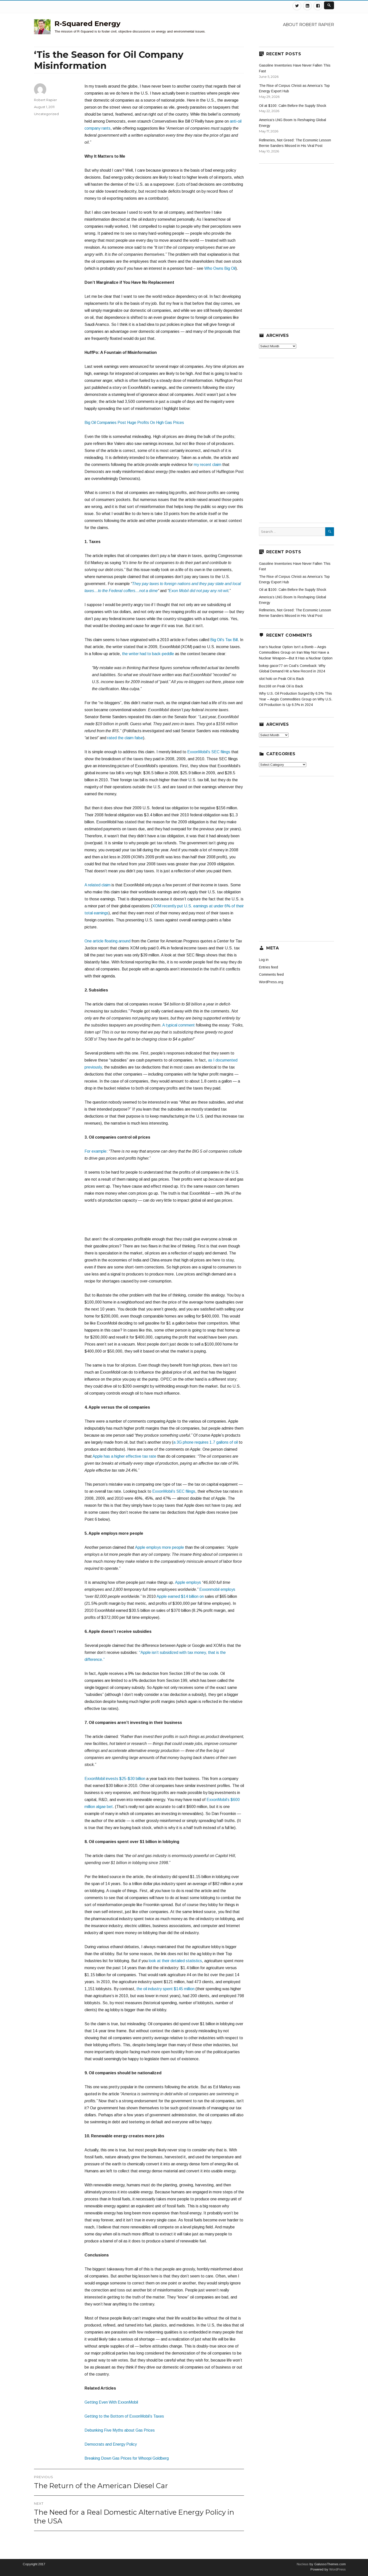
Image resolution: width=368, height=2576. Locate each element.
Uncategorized (46, 114)
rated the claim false (125, 738)
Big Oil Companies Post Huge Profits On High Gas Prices (134, 422)
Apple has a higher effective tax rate (124, 1456)
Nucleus (302, 2564)
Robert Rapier (45, 100)
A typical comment (178, 1025)
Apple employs (188, 1582)
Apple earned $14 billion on (180, 1596)
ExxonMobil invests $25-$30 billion (114, 1778)
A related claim (97, 885)
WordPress (337, 2569)
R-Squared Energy (87, 23)
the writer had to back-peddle (148, 654)
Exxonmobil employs (217, 1589)
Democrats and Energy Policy (110, 2444)
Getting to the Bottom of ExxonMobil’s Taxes (124, 2416)
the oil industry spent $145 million (165, 1989)
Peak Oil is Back (291, 679)
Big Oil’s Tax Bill (224, 640)
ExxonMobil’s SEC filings (208, 752)
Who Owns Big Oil (220, 268)
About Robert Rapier (308, 24)
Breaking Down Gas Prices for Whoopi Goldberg (126, 2458)
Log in (263, 960)
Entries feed (268, 967)
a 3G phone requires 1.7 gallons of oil (205, 1442)
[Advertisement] (164, 1222)
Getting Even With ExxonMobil (111, 2402)
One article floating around (107, 941)
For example (95, 1151)
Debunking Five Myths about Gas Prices (119, 2430)
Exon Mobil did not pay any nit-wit (198, 591)
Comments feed (271, 974)
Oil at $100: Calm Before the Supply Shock (292, 106)
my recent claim (207, 464)
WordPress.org (271, 982)
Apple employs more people (159, 1547)
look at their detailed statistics (175, 1961)
